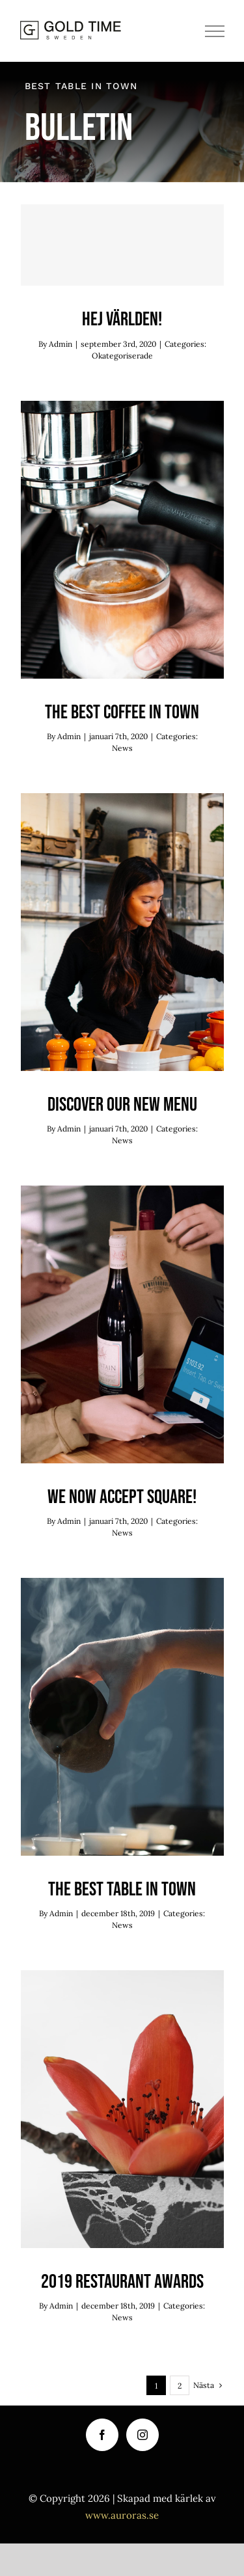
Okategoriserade (122, 355)
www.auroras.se (122, 2515)
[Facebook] (102, 2435)
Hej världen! (122, 319)
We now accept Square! (122, 1497)
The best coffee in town (122, 712)
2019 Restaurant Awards (122, 2282)
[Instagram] (142, 2435)
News (122, 748)
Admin (60, 344)
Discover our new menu (122, 1105)
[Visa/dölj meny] (215, 31)
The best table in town (122, 1889)
